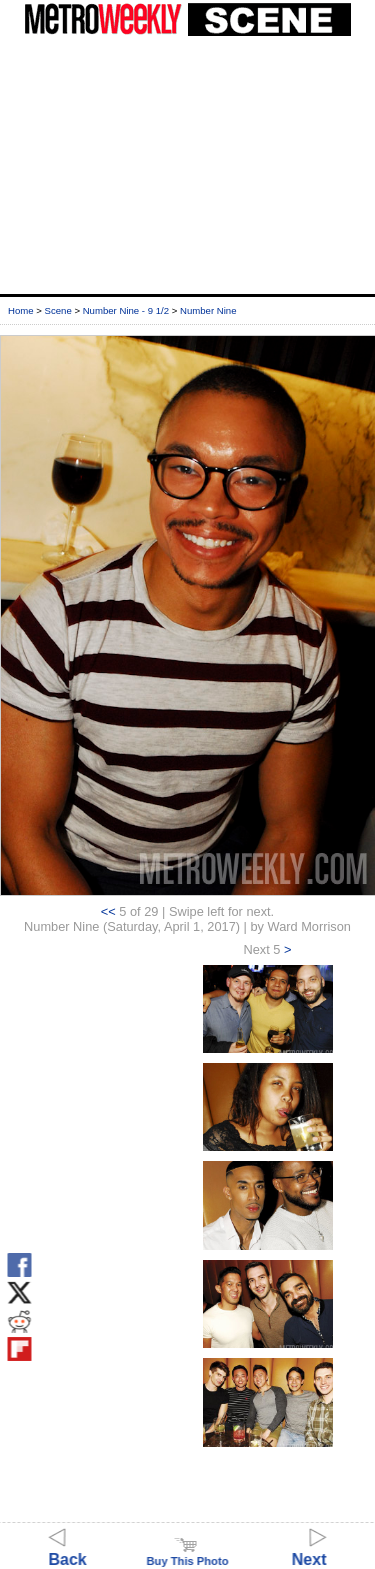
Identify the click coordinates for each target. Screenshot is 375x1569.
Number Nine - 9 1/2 (126, 310)
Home (21, 310)
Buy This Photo (187, 1555)
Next (309, 1550)
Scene (58, 310)
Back (68, 1550)
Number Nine (208, 310)
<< (108, 911)
